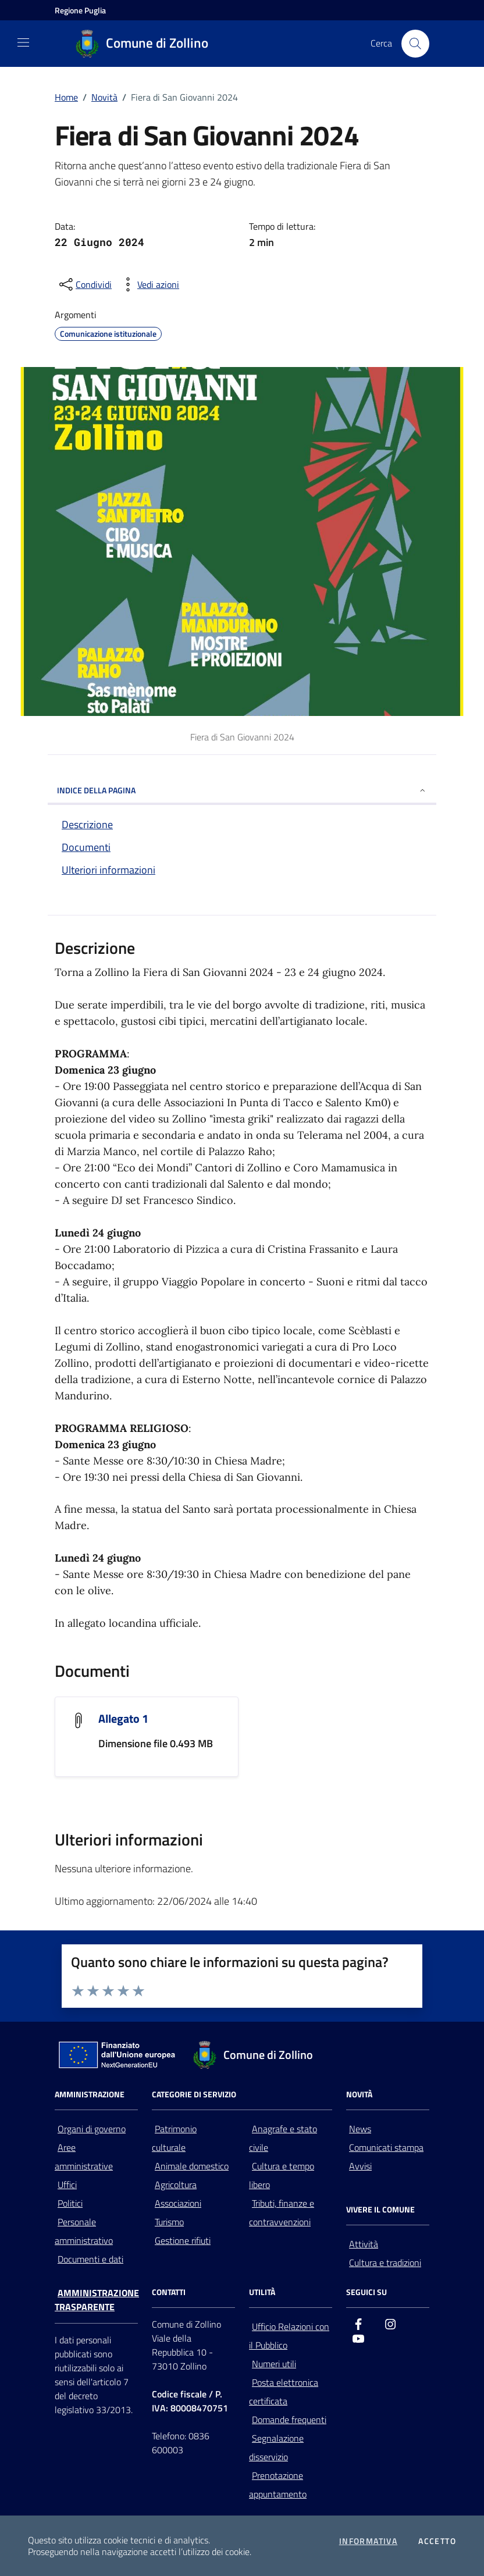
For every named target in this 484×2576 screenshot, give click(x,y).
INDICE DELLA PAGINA (242, 790)
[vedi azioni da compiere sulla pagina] (149, 284)
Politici (70, 2203)
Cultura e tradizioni (385, 2262)
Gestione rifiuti (183, 2240)
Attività (363, 2244)
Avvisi (360, 2166)
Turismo (169, 2222)
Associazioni (178, 2203)
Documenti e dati (90, 2259)
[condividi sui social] (84, 284)
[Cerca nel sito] (415, 44)
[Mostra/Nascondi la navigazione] (23, 42)
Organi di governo (92, 2129)
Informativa (368, 2541)
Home (66, 97)
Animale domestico (192, 2166)
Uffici (67, 2185)
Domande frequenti (289, 2420)
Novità (104, 97)
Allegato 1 (123, 1718)
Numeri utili (274, 2364)
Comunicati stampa (386, 2147)
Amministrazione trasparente (97, 2300)
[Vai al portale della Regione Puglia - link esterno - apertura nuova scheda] (80, 10)
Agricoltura (176, 2185)
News (360, 2129)
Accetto (437, 2541)
